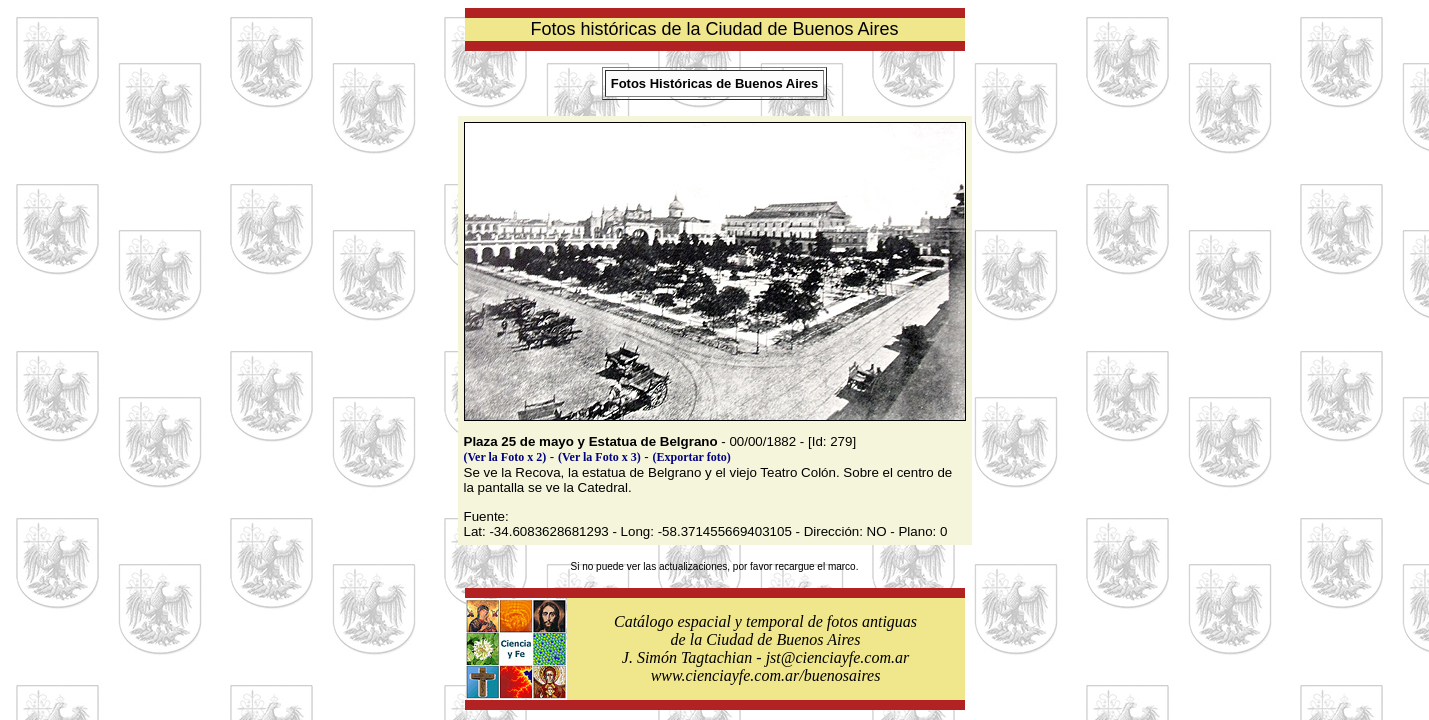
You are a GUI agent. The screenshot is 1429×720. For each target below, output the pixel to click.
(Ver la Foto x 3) (599, 457)
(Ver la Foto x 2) (505, 457)
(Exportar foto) (692, 457)
